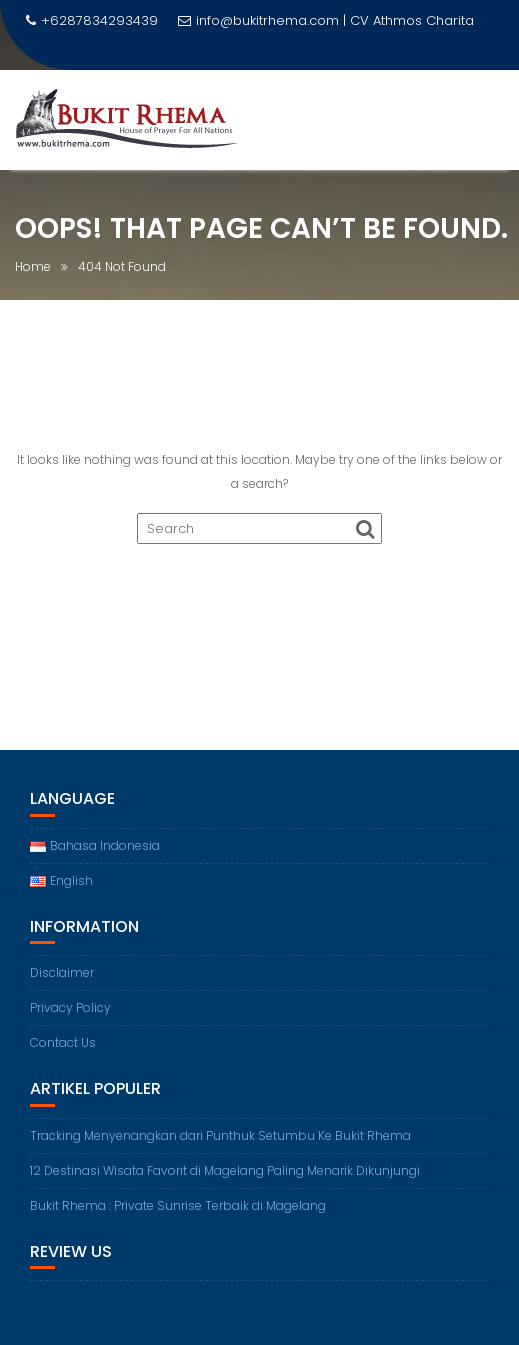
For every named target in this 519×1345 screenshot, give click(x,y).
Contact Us (63, 1042)
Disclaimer (62, 972)
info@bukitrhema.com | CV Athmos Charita (326, 20)
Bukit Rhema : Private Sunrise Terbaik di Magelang (178, 1205)
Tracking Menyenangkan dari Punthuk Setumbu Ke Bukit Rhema (220, 1135)
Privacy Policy (70, 1007)
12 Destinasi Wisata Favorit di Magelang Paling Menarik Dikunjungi (225, 1170)
